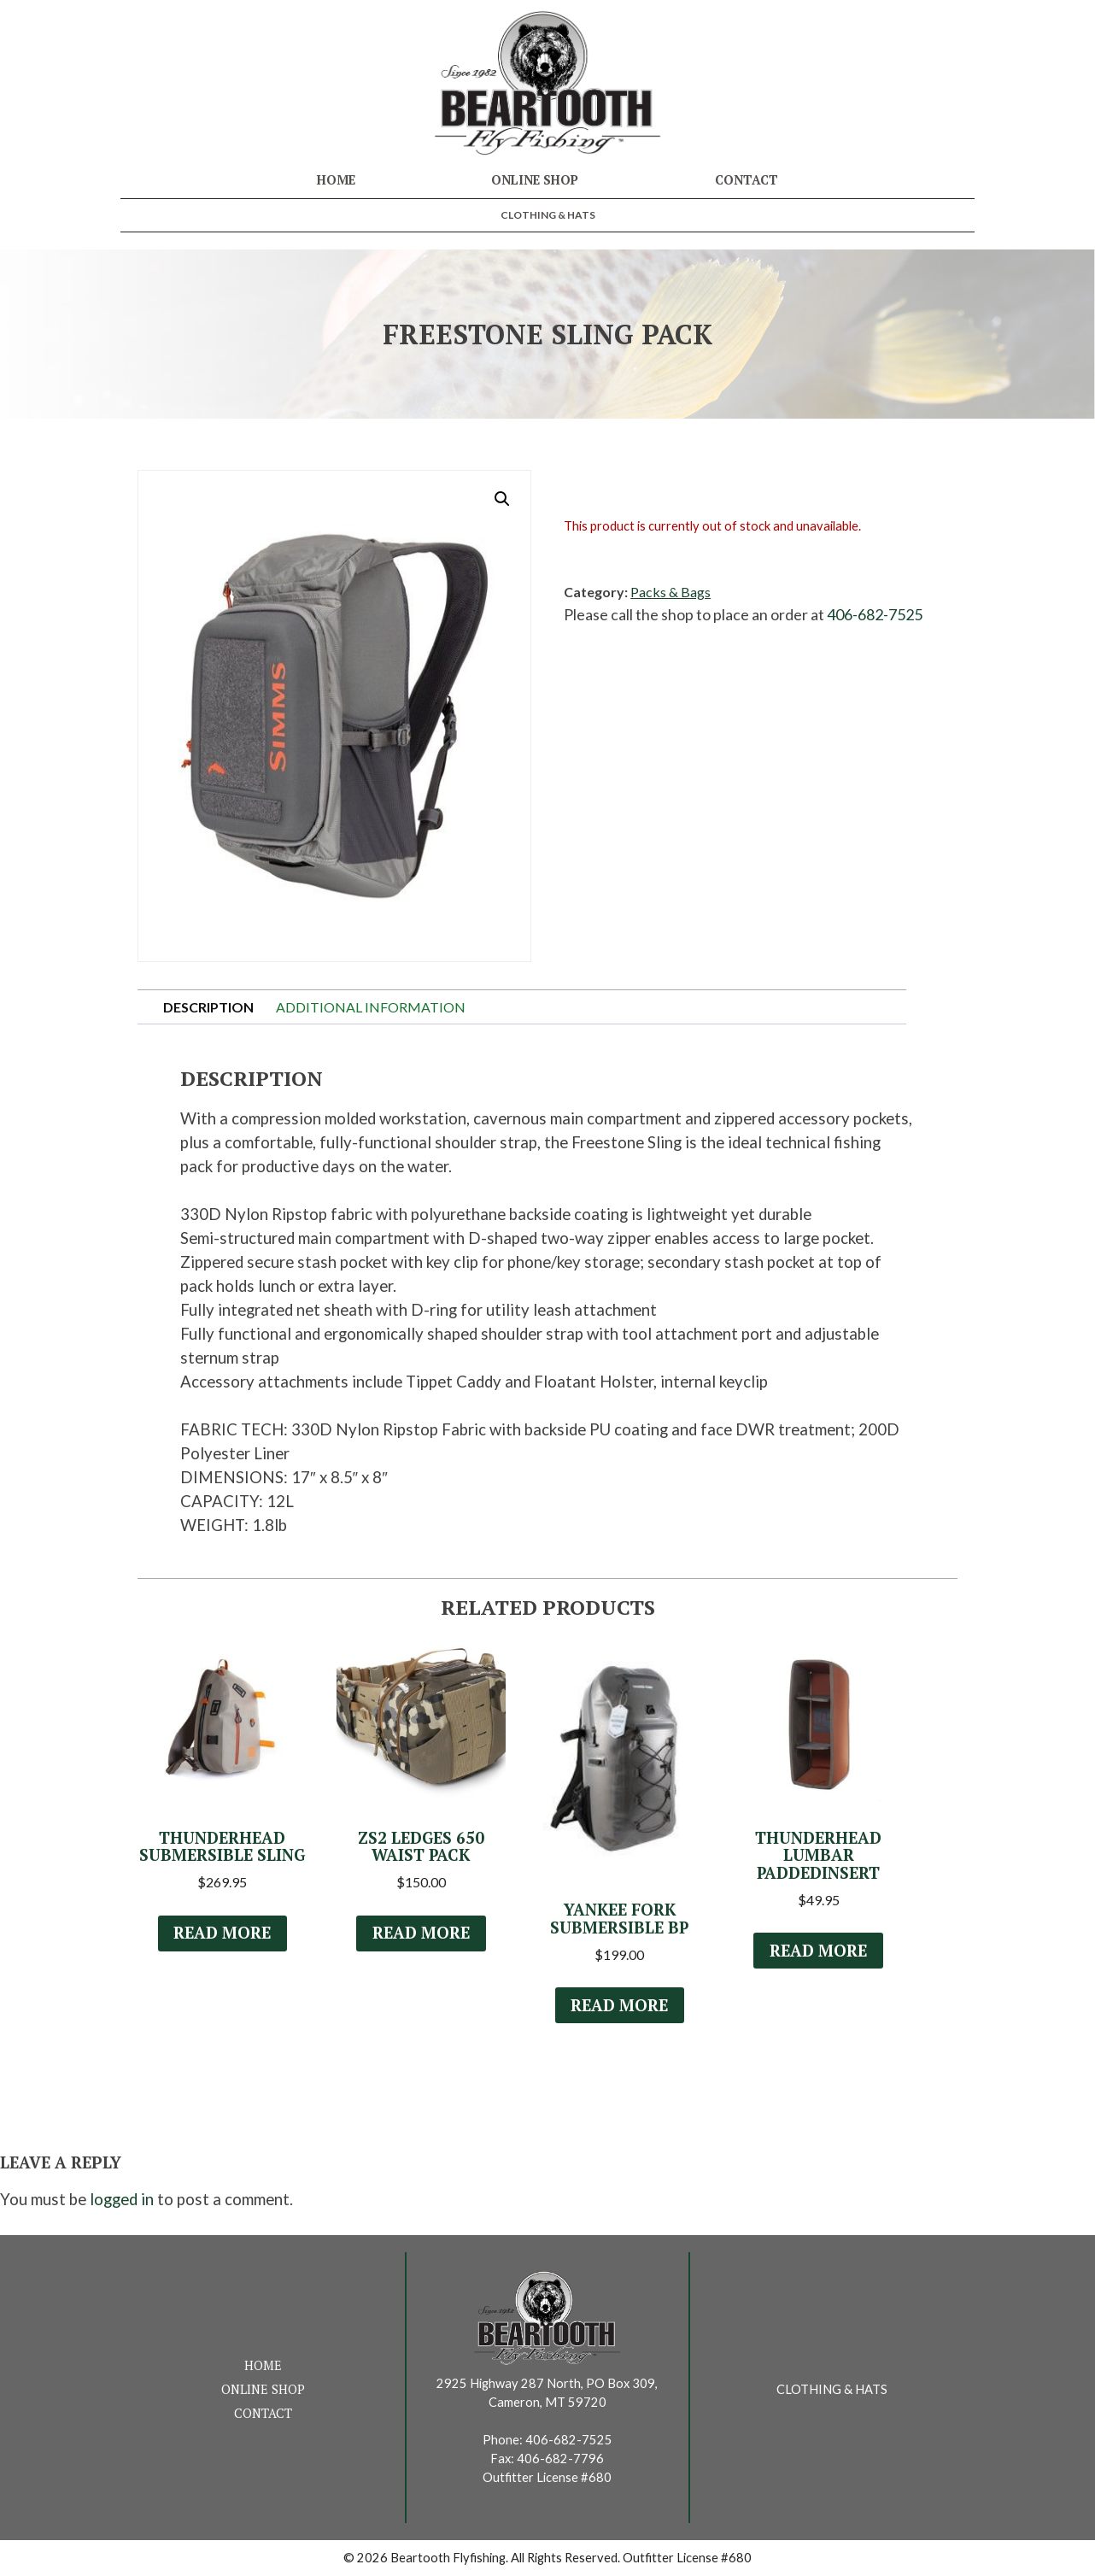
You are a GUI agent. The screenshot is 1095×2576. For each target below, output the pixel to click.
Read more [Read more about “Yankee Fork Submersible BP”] (619, 2005)
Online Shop (534, 180)
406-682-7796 (560, 2458)
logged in (122, 2199)
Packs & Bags (670, 592)
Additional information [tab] (371, 1007)
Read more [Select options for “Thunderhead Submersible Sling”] (222, 1932)
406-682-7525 (874, 614)
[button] (502, 499)
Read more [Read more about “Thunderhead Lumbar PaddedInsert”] (818, 1950)
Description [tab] (208, 1007)
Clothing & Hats (548, 214)
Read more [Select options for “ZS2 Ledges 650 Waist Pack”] (421, 1932)
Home (336, 180)
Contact (746, 180)
